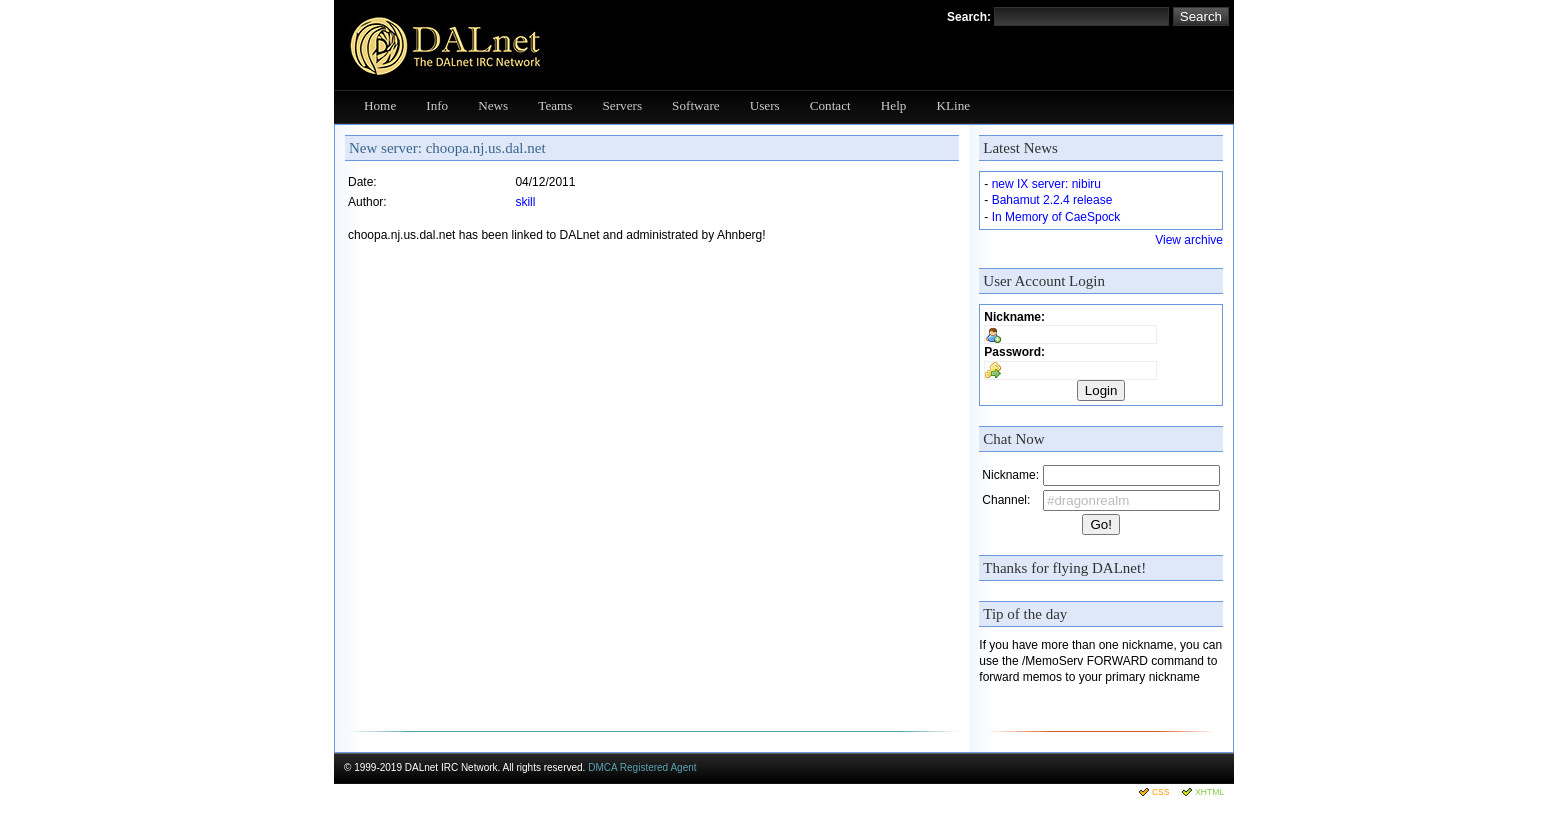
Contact (830, 105)
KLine (953, 105)
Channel (1004, 500)
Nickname (1012, 317)
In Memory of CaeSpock (1056, 217)
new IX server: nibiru (1046, 184)
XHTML (1209, 792)
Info (437, 105)
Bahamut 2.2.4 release (1052, 200)
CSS (1160, 792)
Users (765, 105)
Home (380, 105)
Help (894, 105)
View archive (1189, 240)
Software (696, 105)
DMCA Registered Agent (642, 767)
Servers (623, 105)
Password (1012, 352)
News (493, 105)
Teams (555, 105)
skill (525, 202)
